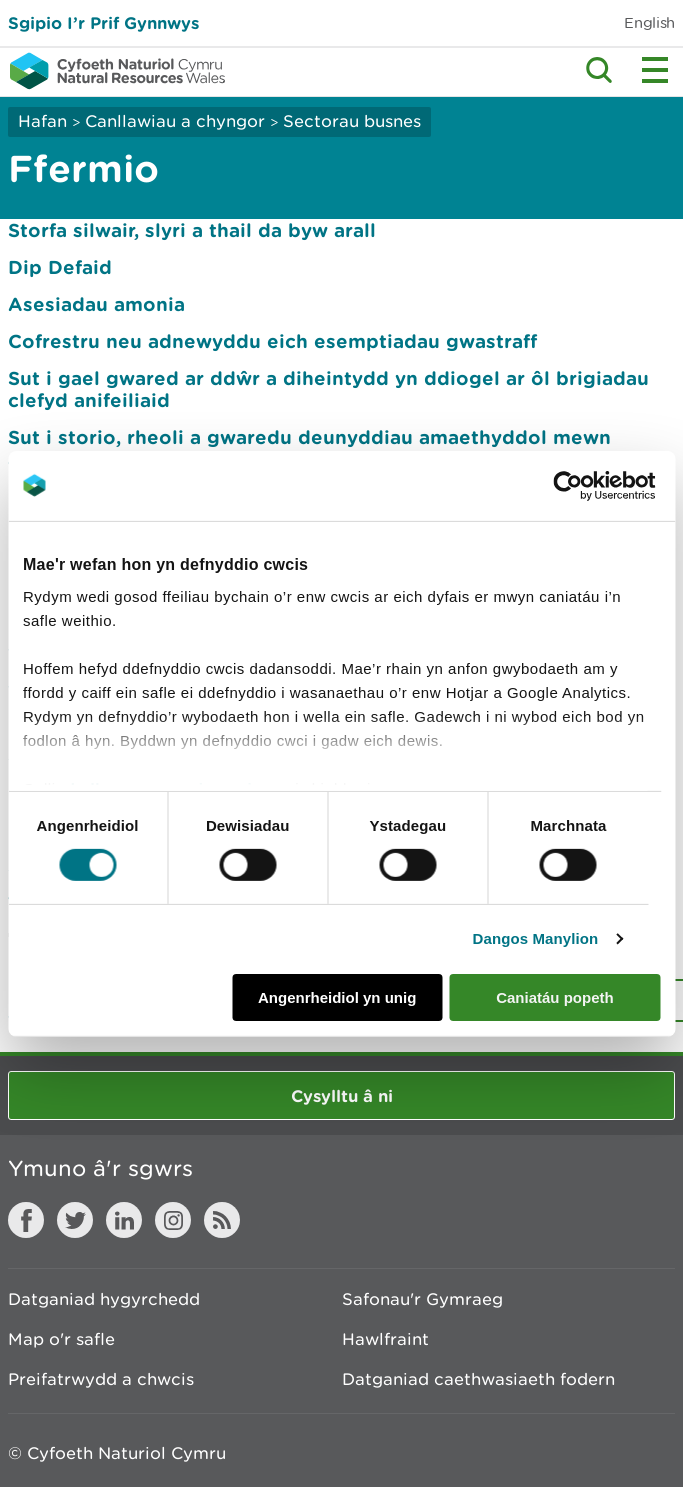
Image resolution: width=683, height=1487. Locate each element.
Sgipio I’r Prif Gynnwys (103, 22)
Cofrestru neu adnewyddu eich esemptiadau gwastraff (272, 341)
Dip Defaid (60, 267)
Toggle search (599, 70)
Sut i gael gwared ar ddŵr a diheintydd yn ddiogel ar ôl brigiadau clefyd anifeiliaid (328, 389)
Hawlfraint (385, 1339)
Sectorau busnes (352, 121)
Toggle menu (655, 70)
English (649, 22)
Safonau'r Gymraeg (422, 1299)
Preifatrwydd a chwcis (101, 1379)
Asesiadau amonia (96, 304)
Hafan (42, 121)
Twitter (75, 1220)
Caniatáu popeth (555, 997)
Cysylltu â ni (342, 1095)
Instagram (173, 1220)
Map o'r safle (61, 1339)
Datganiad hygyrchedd (104, 1299)
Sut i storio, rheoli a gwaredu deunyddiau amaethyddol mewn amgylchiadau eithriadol (309, 448)
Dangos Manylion (536, 938)
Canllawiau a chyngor (175, 121)
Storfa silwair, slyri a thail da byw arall (192, 230)
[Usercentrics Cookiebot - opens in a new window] (602, 485)
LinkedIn (124, 1220)
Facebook (26, 1220)
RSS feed (222, 1220)
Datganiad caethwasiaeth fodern (478, 1379)
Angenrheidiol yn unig (337, 997)
